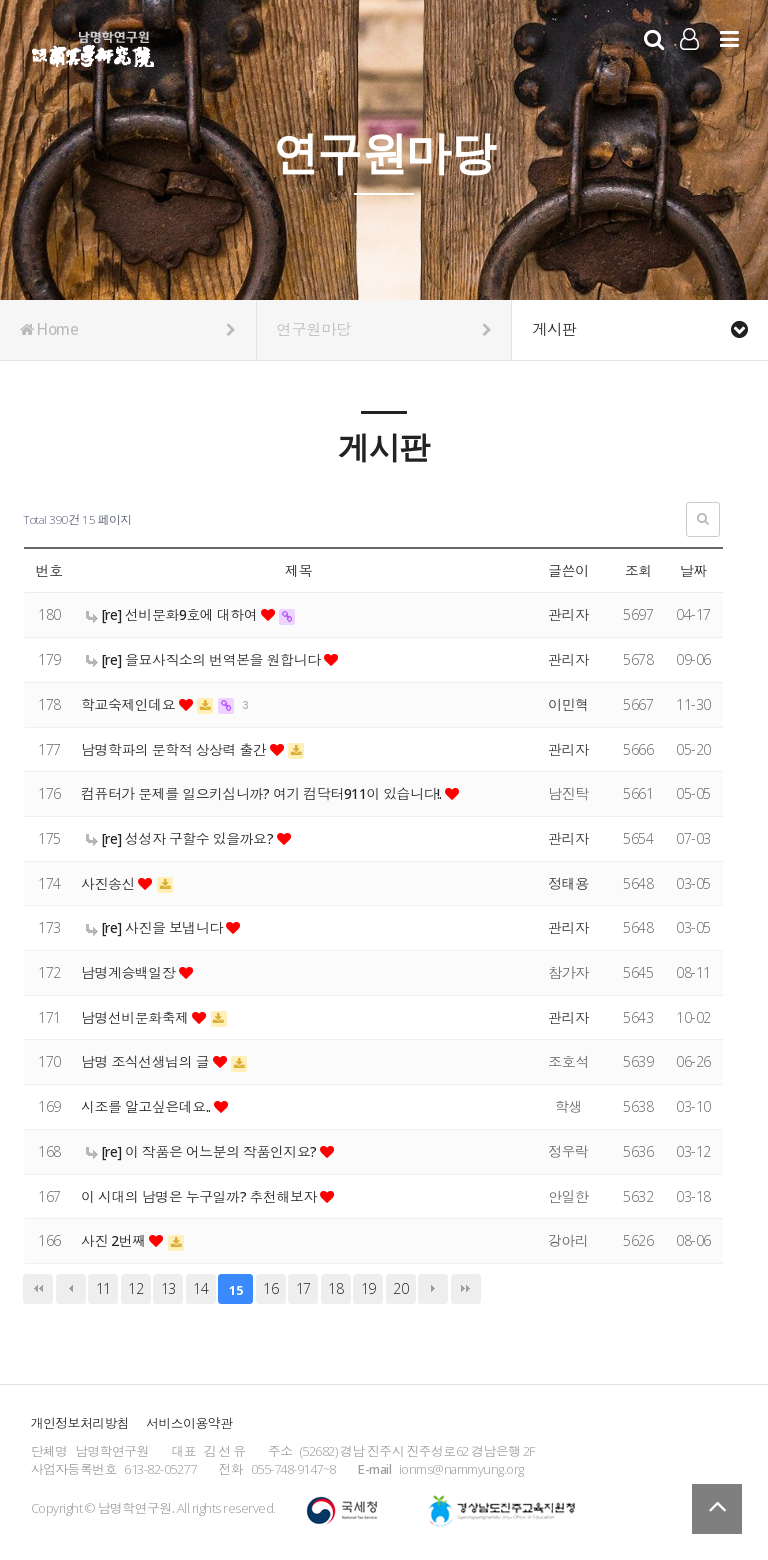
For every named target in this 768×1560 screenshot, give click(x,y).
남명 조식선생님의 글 (147, 1061)
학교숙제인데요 (130, 704)
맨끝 (466, 1289)
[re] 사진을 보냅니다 (156, 927)
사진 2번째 (115, 1240)
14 (200, 1288)
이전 (71, 1289)
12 (135, 1288)
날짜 (693, 570)
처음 (38, 1289)
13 (168, 1288)
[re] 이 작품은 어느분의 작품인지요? (204, 1151)
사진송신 (110, 883)
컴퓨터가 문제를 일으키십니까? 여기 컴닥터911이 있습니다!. (264, 793)
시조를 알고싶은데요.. (148, 1106)
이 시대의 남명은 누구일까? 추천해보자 (201, 1196)
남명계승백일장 (130, 972)
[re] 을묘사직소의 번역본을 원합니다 (206, 659)
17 (303, 1288)
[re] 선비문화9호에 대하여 (174, 614)
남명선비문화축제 (137, 1017)
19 (368, 1288)
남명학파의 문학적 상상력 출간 (176, 749)
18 (335, 1288)
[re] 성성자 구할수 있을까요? (182, 838)
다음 (433, 1289)
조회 (638, 570)
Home (128, 330)
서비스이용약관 (189, 1423)
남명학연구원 (93, 46)
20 (400, 1288)
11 (103, 1288)
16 (270, 1288)
